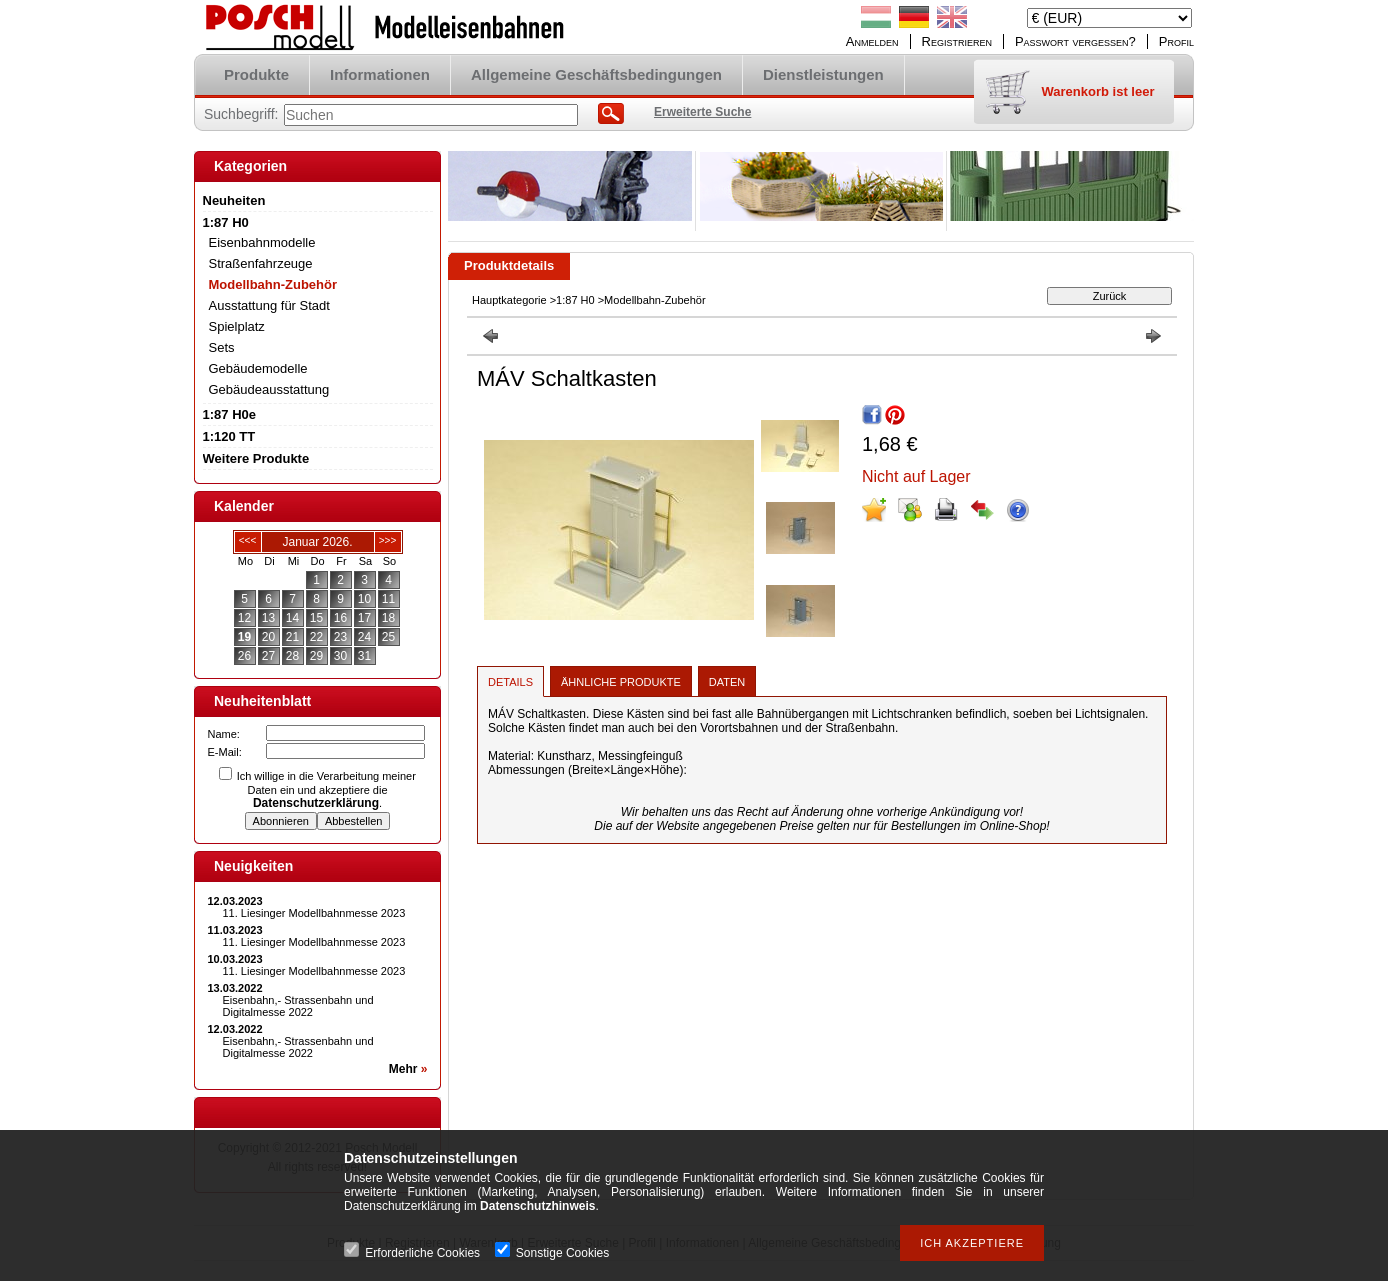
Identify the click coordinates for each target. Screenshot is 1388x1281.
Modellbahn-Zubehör (273, 284)
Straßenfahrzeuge (261, 263)
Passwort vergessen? (1075, 41)
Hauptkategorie (509, 300)
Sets (222, 347)
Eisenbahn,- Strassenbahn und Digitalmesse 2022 (298, 1006)
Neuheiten (234, 200)
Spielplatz (237, 326)
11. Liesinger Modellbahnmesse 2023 (314, 913)
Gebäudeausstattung (269, 389)
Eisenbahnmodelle (262, 242)
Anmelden (872, 41)
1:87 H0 (575, 300)
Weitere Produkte (256, 458)
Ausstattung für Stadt (269, 305)
